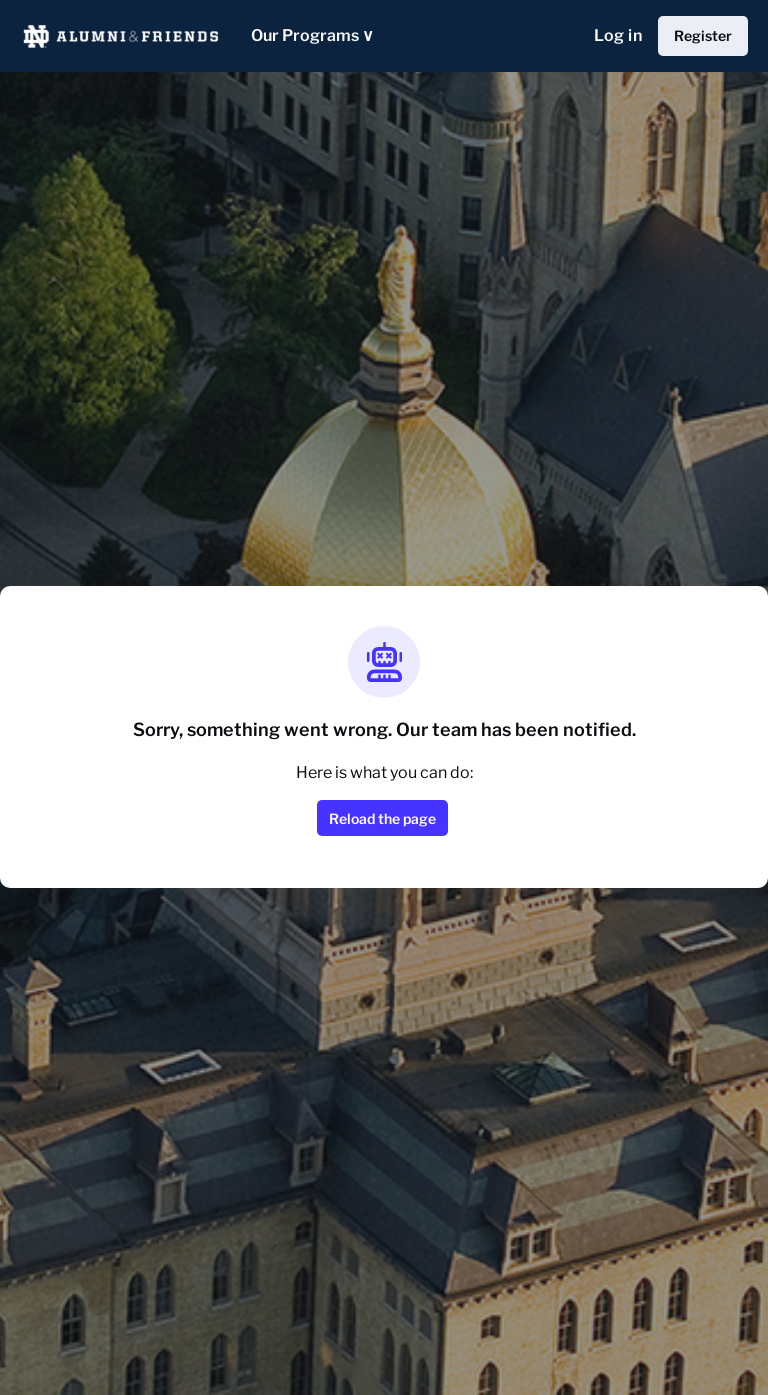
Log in (618, 35)
